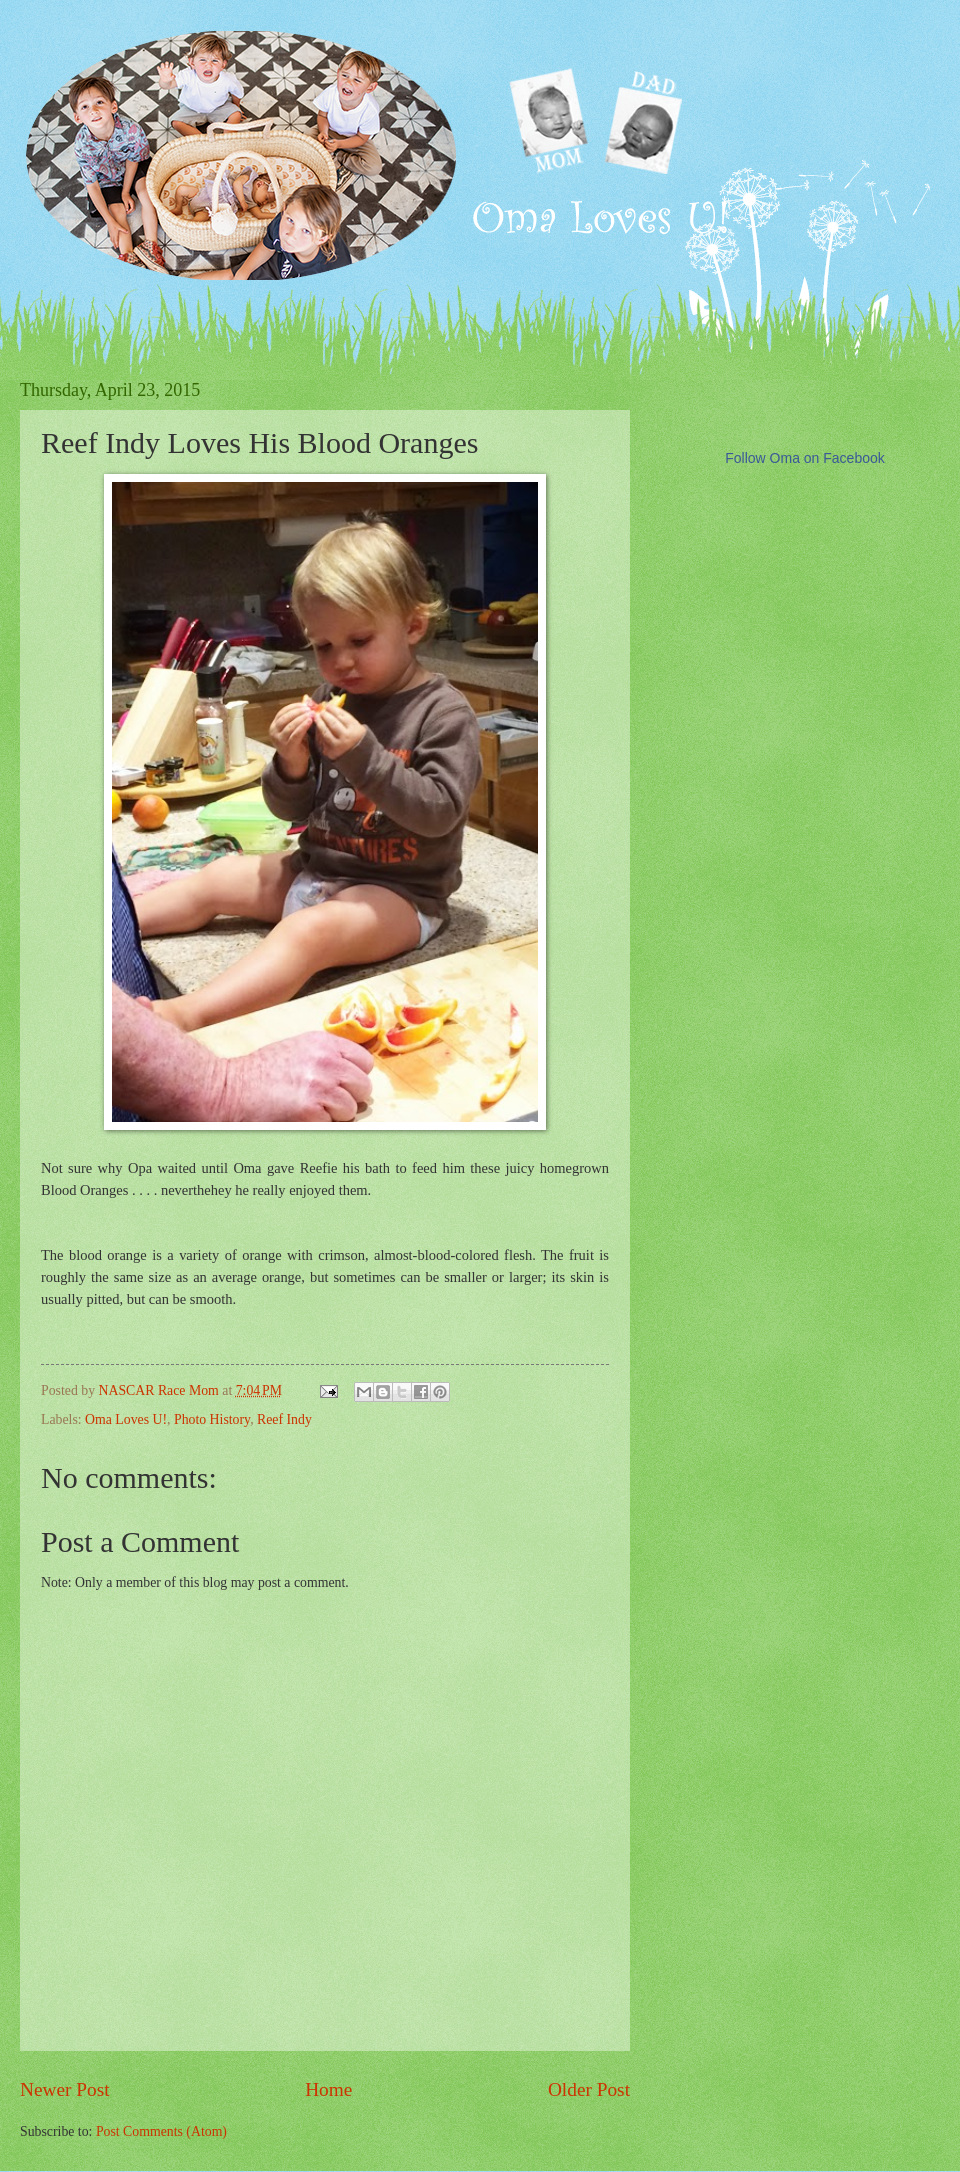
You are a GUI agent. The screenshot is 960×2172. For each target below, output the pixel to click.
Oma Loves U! (126, 1419)
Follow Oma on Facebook (805, 458)
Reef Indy (284, 1419)
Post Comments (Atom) (161, 2131)
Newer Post (65, 2089)
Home (328, 2089)
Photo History (212, 1419)
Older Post (589, 2089)
